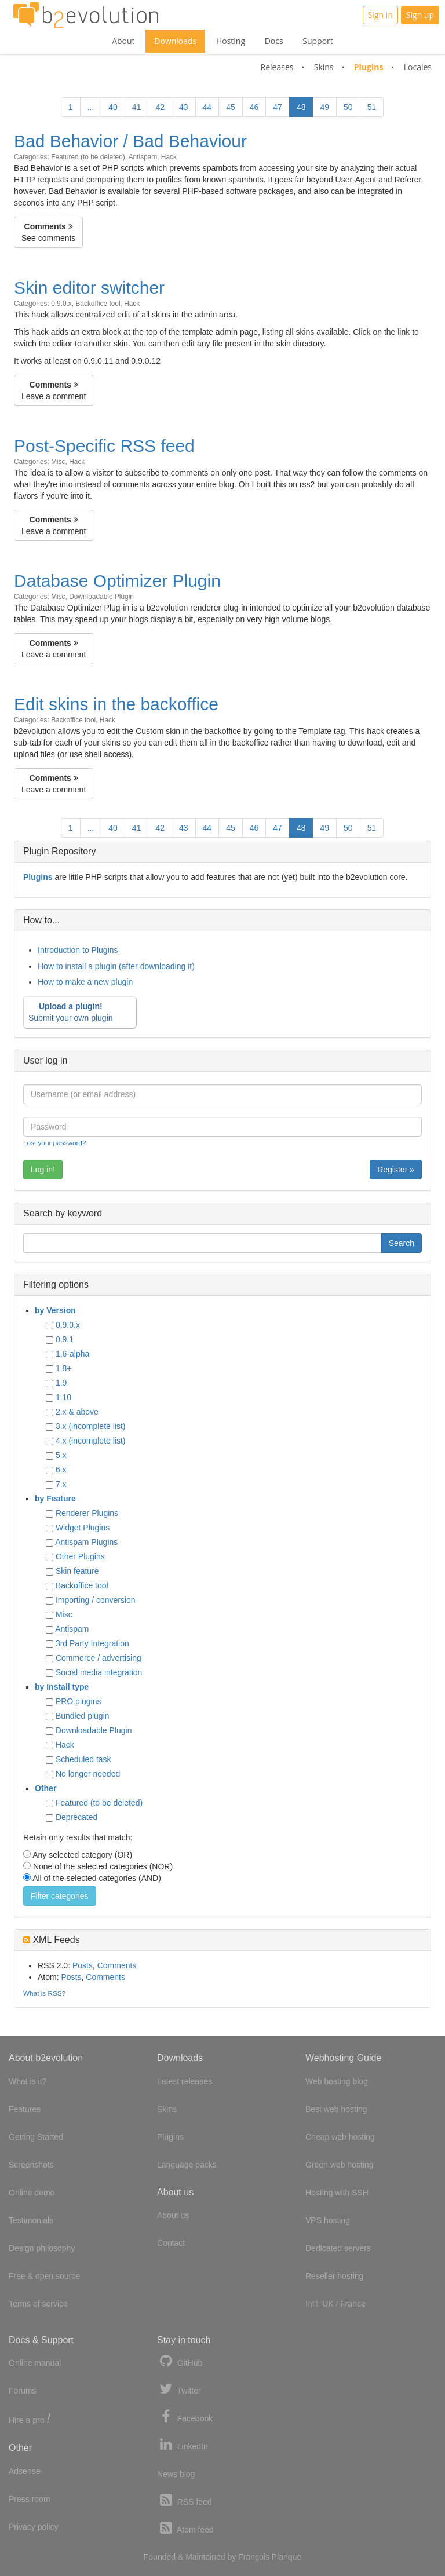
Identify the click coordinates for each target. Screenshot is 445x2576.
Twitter (179, 2389)
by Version (55, 1310)
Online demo (31, 2192)
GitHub (179, 2361)
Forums (22, 2390)
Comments (117, 1965)
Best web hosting (336, 2109)
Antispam (143, 157)
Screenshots (31, 2164)
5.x (61, 1455)
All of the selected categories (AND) (96, 1878)
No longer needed (88, 1773)
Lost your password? (54, 1142)
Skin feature (77, 1571)
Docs (274, 40)
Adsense (24, 2471)
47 (277, 107)
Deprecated (76, 1817)
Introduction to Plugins (78, 950)
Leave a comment (53, 390)
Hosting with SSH (337, 2192)
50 (348, 107)
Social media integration (99, 1672)
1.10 (63, 1397)
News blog (176, 2474)
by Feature (55, 1498)
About (123, 40)
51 (372, 107)
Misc (58, 462)
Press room (29, 2499)
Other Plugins (80, 1556)
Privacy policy (34, 2526)
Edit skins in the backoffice (116, 704)
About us (173, 2215)
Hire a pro (29, 2419)
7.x (61, 1484)
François (253, 2557)
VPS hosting (327, 2220)
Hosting (230, 40)
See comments (48, 232)
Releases (277, 66)
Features (25, 2109)
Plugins (369, 66)
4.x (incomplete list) (91, 1440)
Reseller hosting (334, 2276)
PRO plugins (78, 1701)
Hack (169, 157)
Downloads (175, 40)
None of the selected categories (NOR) (103, 1866)
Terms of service (38, 2303)
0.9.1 (65, 1339)
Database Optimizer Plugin (117, 580)
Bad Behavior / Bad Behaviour (130, 141)
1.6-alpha (72, 1353)
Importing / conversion (96, 1600)
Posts (82, 1965)
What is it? (27, 2081)
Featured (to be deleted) (88, 157)
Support (317, 40)
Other (45, 1788)
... (90, 107)
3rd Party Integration (92, 1643)
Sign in (380, 14)
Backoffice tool (97, 303)
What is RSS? (44, 1993)
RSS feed (184, 2500)
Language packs (187, 2164)
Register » (395, 1169)
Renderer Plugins (87, 1513)
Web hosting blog (336, 2081)
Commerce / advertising (98, 1657)
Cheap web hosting (340, 2137)
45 (230, 107)
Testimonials (31, 2220)
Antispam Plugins (86, 1542)
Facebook (185, 2417)
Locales (418, 66)
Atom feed (185, 2528)
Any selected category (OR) (82, 1854)
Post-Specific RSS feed (104, 445)
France (353, 2303)
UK (327, 2303)
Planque (286, 2557)
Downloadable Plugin (101, 597)
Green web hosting (339, 2164)
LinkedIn (182, 2445)
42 (160, 107)
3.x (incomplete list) (91, 1426)
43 (183, 107)
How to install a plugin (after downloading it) (116, 966)
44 (207, 107)
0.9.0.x (61, 303)
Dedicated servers (338, 2248)
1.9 (61, 1382)
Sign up (420, 14)
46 (254, 107)
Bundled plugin (83, 1715)
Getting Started (36, 2137)
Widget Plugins (83, 1527)
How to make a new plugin (85, 981)
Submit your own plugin (77, 1012)
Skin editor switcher (89, 287)
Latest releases (184, 2081)
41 (136, 107)
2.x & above (77, 1411)
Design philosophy (42, 2248)
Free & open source (44, 2276)
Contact (171, 2243)
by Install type (62, 1686)
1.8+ (64, 1368)
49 (324, 107)
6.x (61, 1469)
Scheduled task (83, 1759)
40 (113, 107)
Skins (324, 66)
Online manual (35, 2362)
